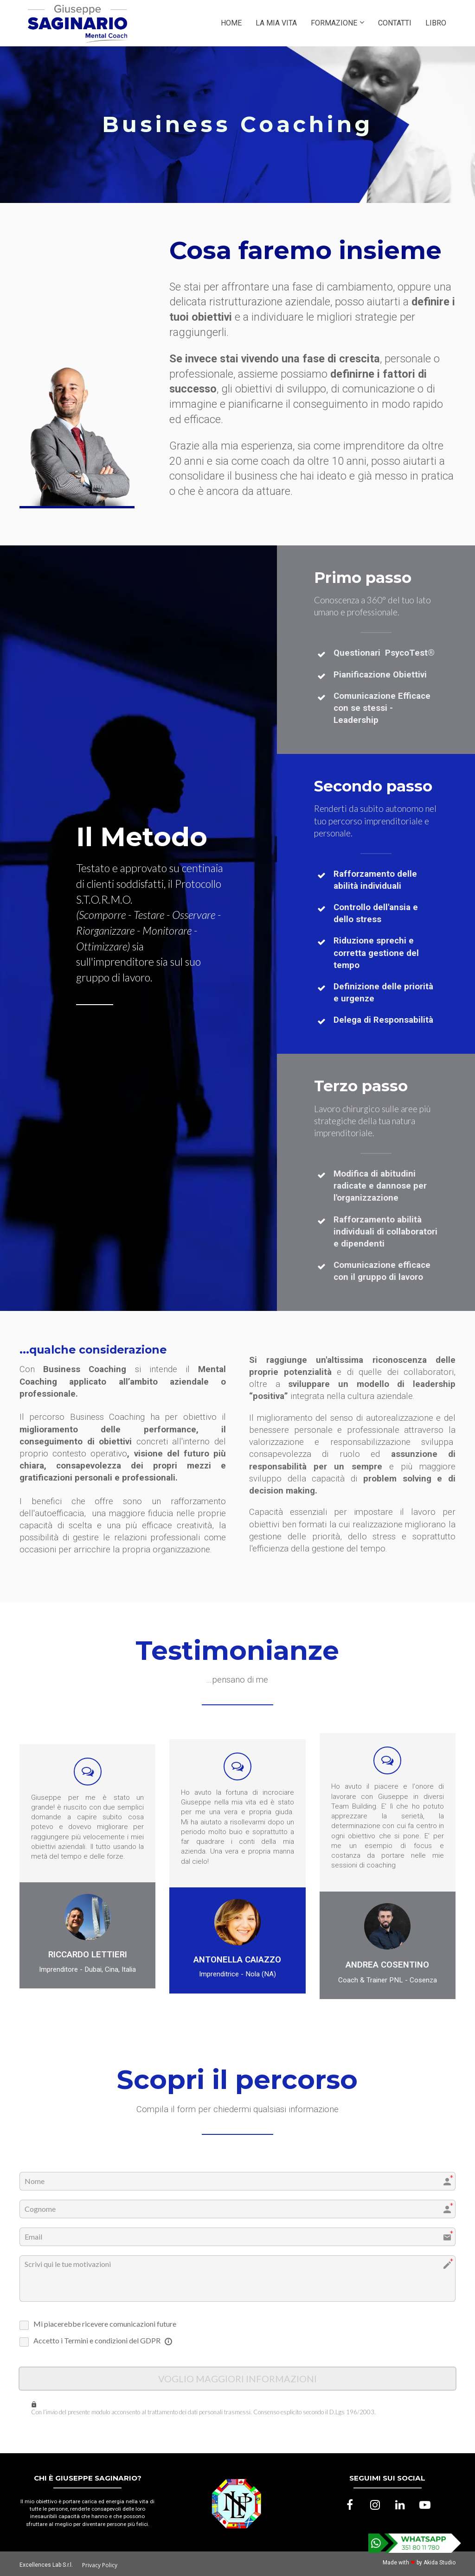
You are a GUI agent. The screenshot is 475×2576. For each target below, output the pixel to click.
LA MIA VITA (276, 23)
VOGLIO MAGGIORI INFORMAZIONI (237, 2378)
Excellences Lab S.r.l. (46, 2563)
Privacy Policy (99, 2564)
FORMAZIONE (334, 23)
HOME (231, 23)
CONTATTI (394, 23)
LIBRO (435, 23)
